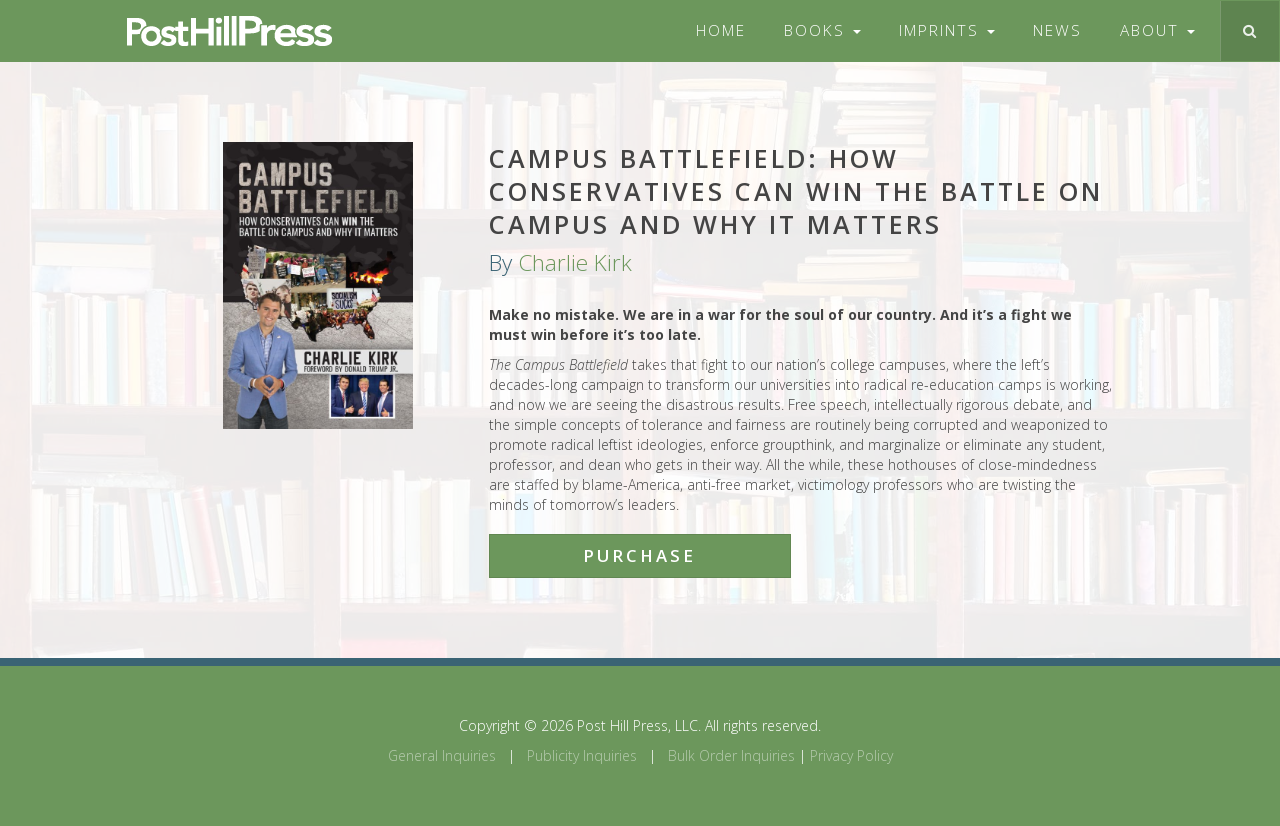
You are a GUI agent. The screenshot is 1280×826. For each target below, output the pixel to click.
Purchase (639, 555)
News (1057, 30)
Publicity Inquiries (582, 755)
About (1157, 30)
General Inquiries (442, 755)
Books (822, 30)
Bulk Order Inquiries (731, 755)
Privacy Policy (851, 755)
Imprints (947, 30)
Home (721, 30)
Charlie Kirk (575, 262)
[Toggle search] (1249, 31)
